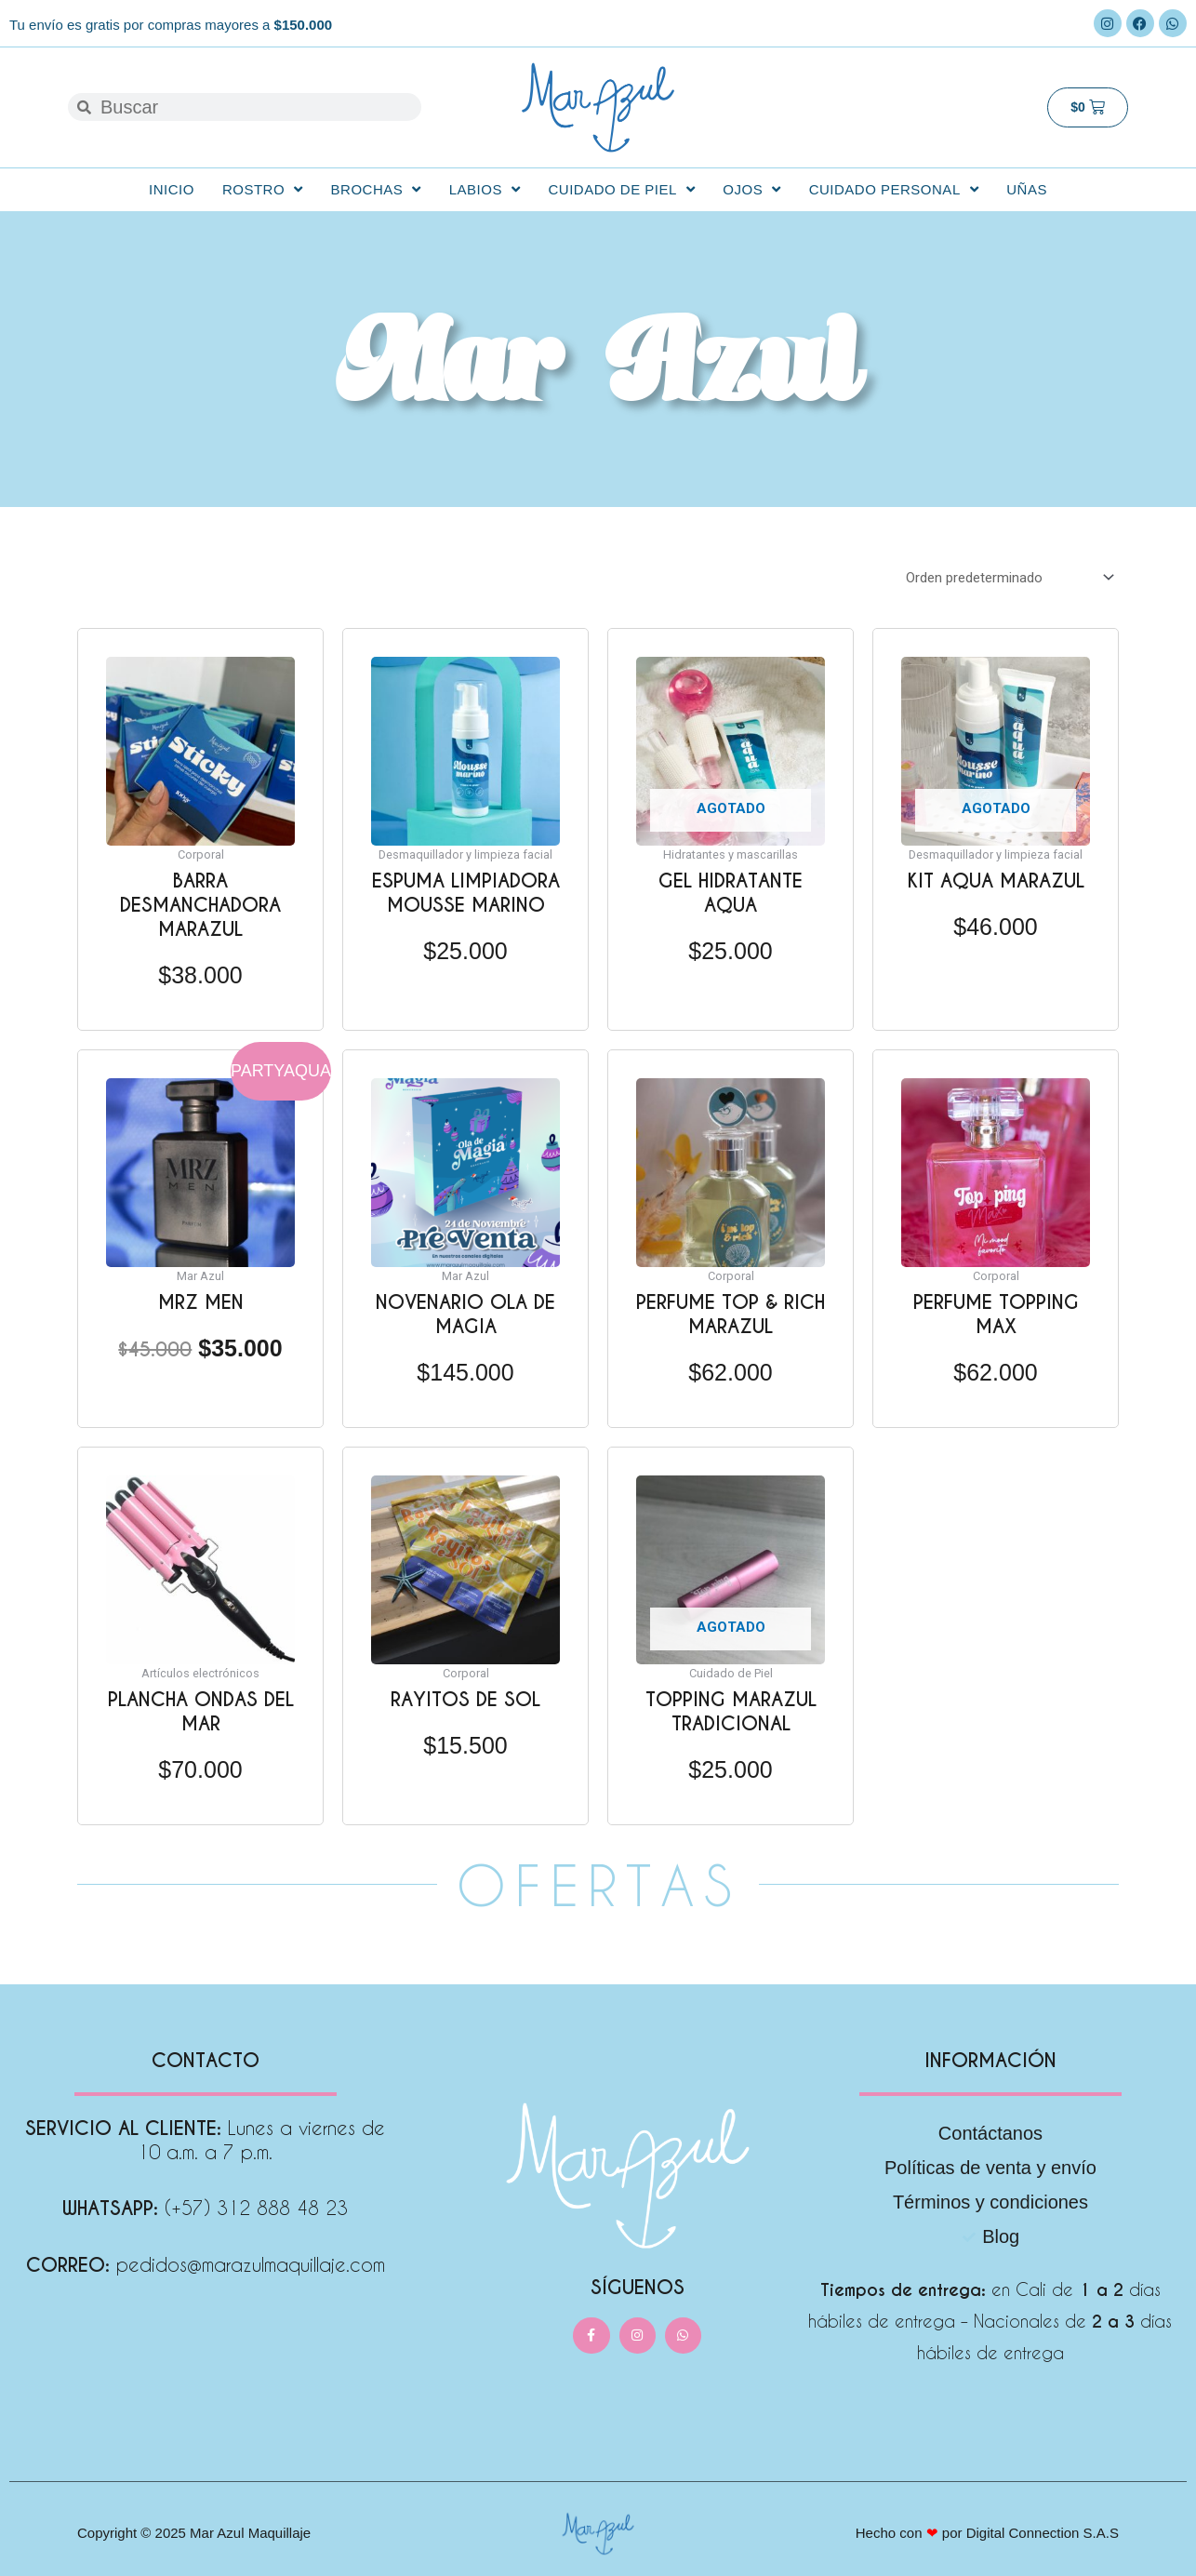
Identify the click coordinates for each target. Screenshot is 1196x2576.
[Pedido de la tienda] (1007, 578)
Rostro (262, 189)
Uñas (1026, 189)
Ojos (751, 189)
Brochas (376, 189)
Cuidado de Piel (621, 189)
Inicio (171, 189)
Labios (485, 189)
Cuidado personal (894, 189)
